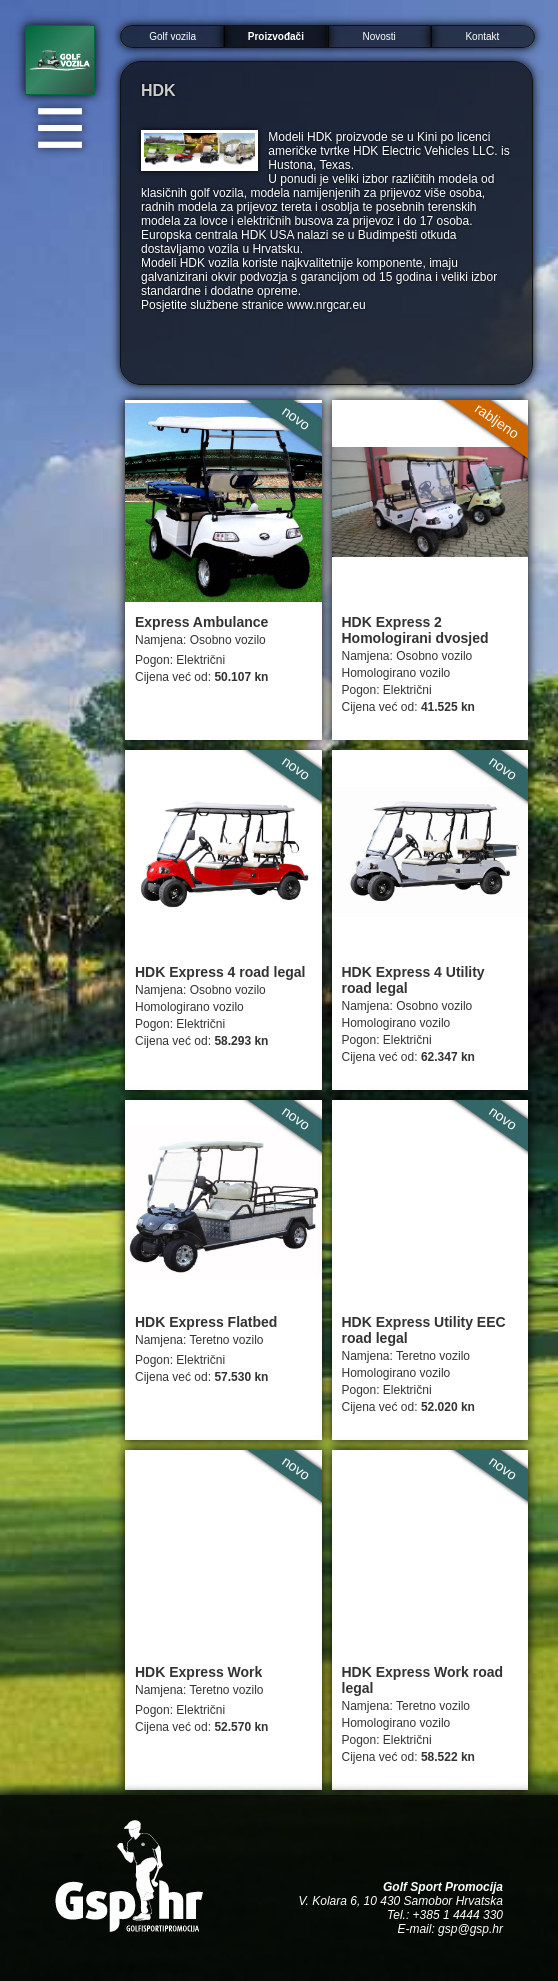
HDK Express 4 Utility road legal (413, 980)
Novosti (378, 36)
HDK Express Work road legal (423, 1680)
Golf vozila (172, 36)
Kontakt (482, 36)
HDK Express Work (198, 1672)
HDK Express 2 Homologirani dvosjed (415, 630)
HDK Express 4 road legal (220, 972)
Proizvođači (276, 36)
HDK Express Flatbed (206, 1322)
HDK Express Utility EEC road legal (424, 1330)
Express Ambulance (201, 622)
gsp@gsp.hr (470, 1929)
